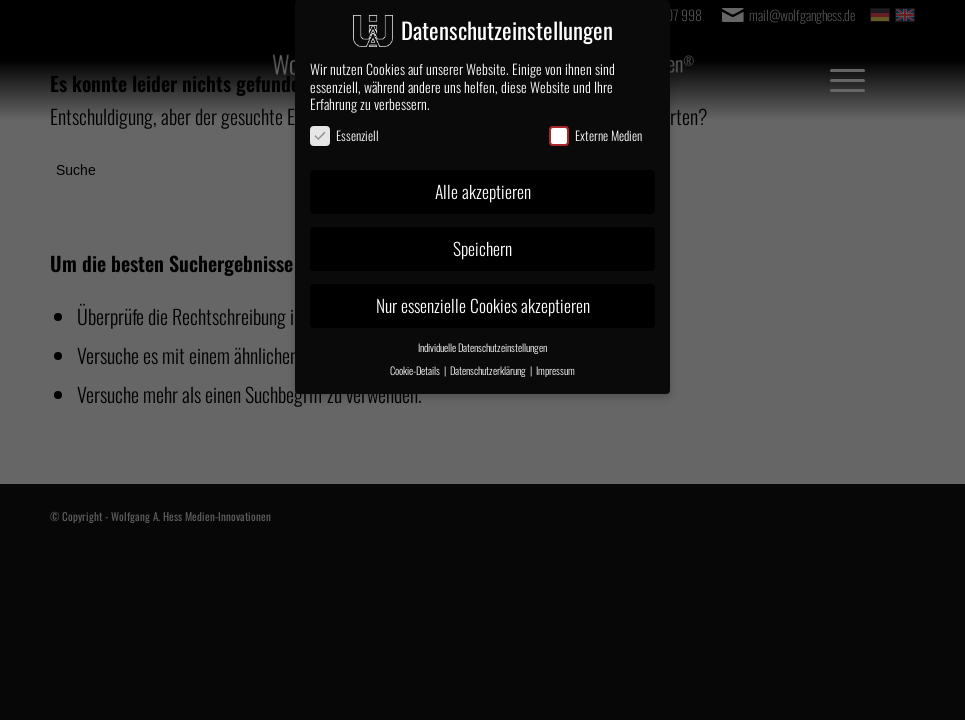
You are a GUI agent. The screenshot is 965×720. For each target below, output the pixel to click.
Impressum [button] (555, 370)
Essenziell (344, 135)
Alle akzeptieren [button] (483, 191)
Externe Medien (595, 135)
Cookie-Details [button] (416, 370)
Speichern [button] (482, 248)
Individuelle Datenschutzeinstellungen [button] (482, 347)
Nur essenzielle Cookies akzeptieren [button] (483, 305)
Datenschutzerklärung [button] (489, 370)
